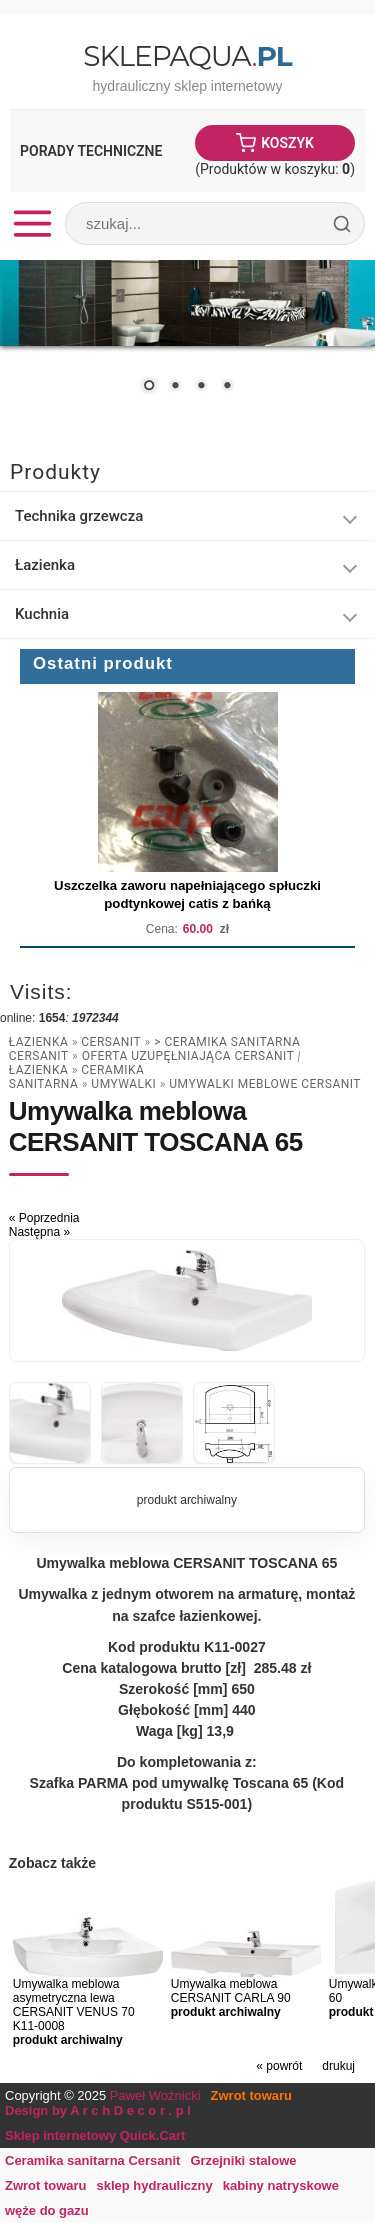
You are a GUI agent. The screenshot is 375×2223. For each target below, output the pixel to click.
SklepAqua (187, 56)
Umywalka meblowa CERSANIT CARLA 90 (231, 1991)
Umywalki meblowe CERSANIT (265, 1084)
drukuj (338, 2066)
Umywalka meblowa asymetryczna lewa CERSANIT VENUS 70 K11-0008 (74, 2005)
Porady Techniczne (91, 151)
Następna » (39, 1232)
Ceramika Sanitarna (77, 1077)
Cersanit (111, 1042)
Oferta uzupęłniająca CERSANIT (190, 1056)
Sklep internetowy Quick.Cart (95, 2135)
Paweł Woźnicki (155, 2095)
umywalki (123, 1084)
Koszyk (287, 143)
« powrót (279, 2066)
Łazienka (38, 1042)
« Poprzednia (44, 1218)
